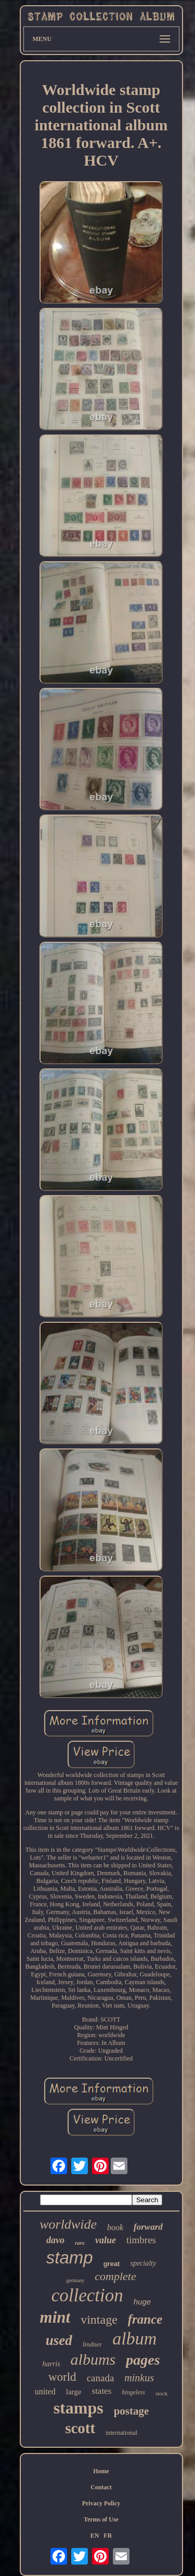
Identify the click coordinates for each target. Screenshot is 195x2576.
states (102, 2391)
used (59, 2340)
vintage (99, 2319)
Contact (101, 2487)
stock (161, 2393)
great (111, 2264)
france (145, 2319)
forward (148, 2227)
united (45, 2391)
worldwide (68, 2224)
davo (55, 2240)
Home (101, 2471)
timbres (141, 2239)
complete (115, 2276)
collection (87, 2295)
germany (75, 2280)
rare (80, 2243)
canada (100, 2377)
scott (80, 2428)
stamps (78, 2407)
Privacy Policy (101, 2503)
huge (142, 2301)
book (115, 2227)
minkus (139, 2377)
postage (131, 2411)
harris (51, 2364)
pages (143, 2360)
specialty (143, 2263)
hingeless (133, 2392)
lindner (92, 2344)
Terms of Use (101, 2519)
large (74, 2392)
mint (55, 2317)
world (62, 2376)
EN (94, 2535)
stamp (69, 2257)
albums (93, 2359)
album (134, 2338)
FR (107, 2535)
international (121, 2432)
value (105, 2240)
